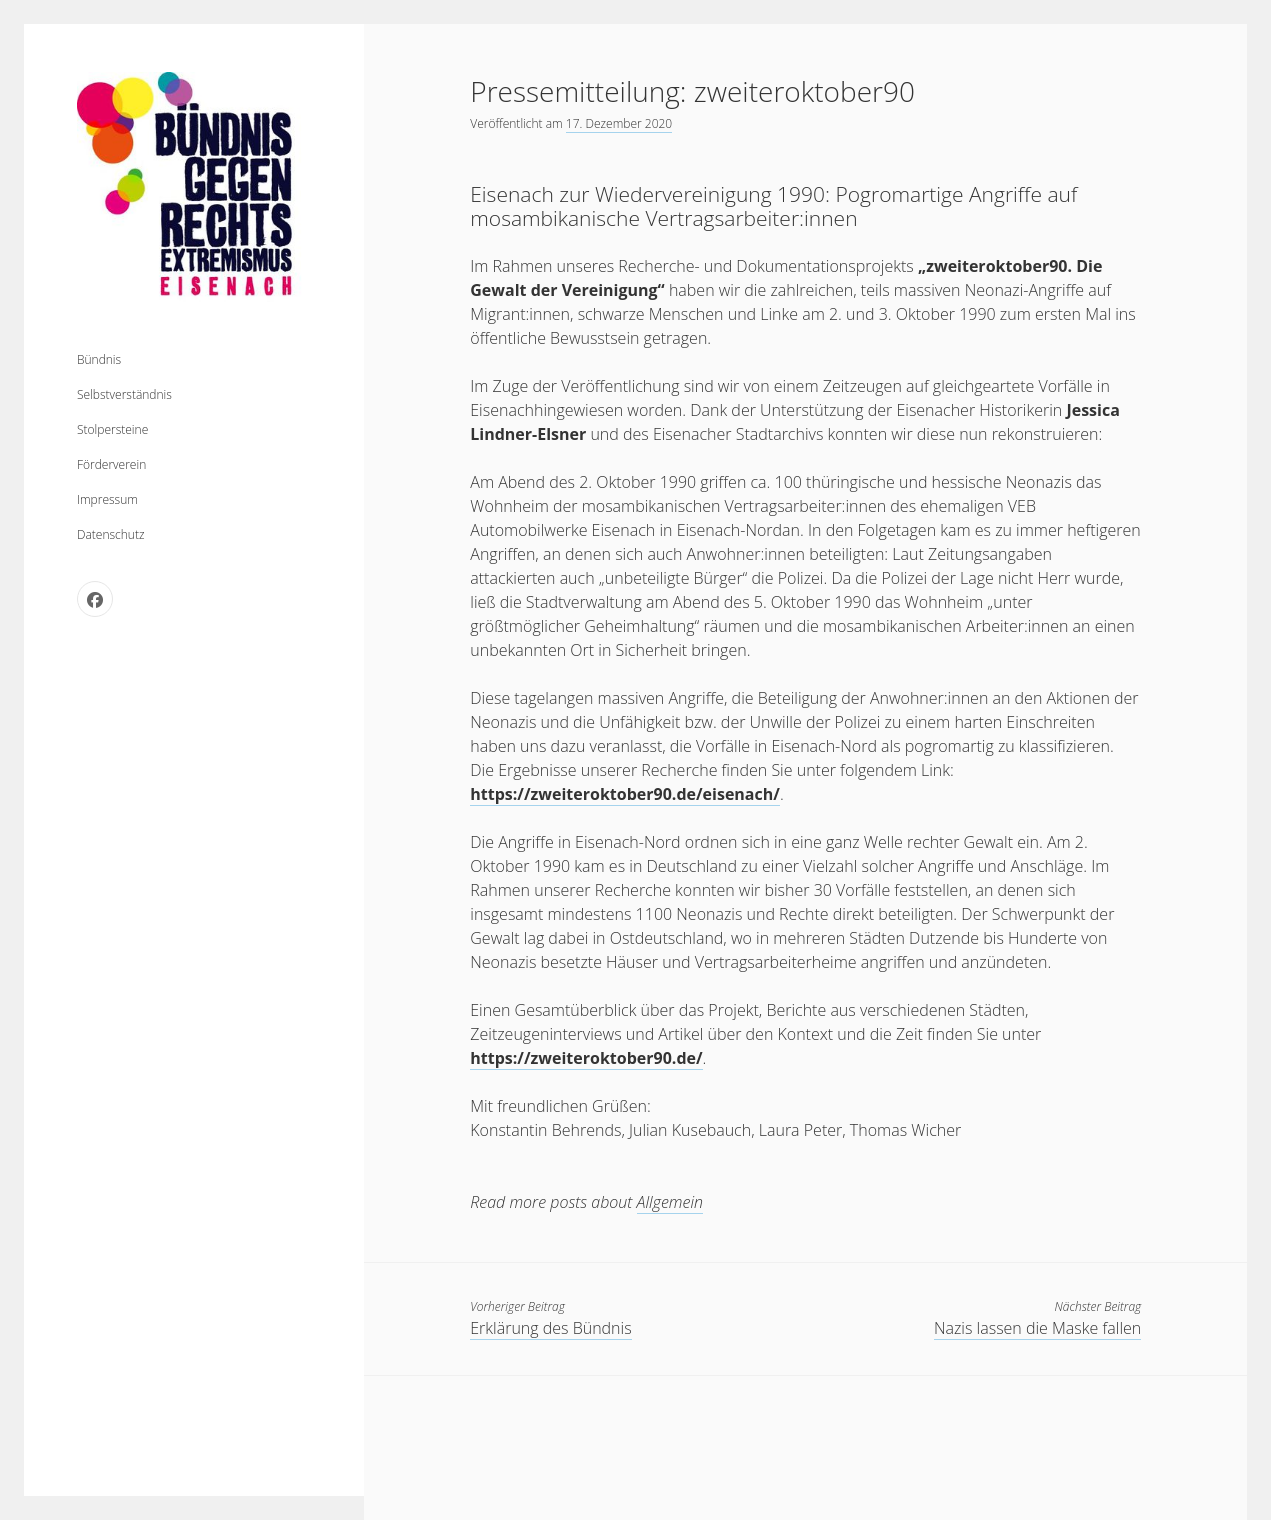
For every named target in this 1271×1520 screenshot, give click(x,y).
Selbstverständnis (124, 394)
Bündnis (99, 359)
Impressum (107, 499)
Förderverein (111, 464)
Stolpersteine (112, 429)
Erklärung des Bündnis (550, 1328)
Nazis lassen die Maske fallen (1037, 1328)
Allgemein (670, 1202)
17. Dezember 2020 (619, 123)
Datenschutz (111, 534)
